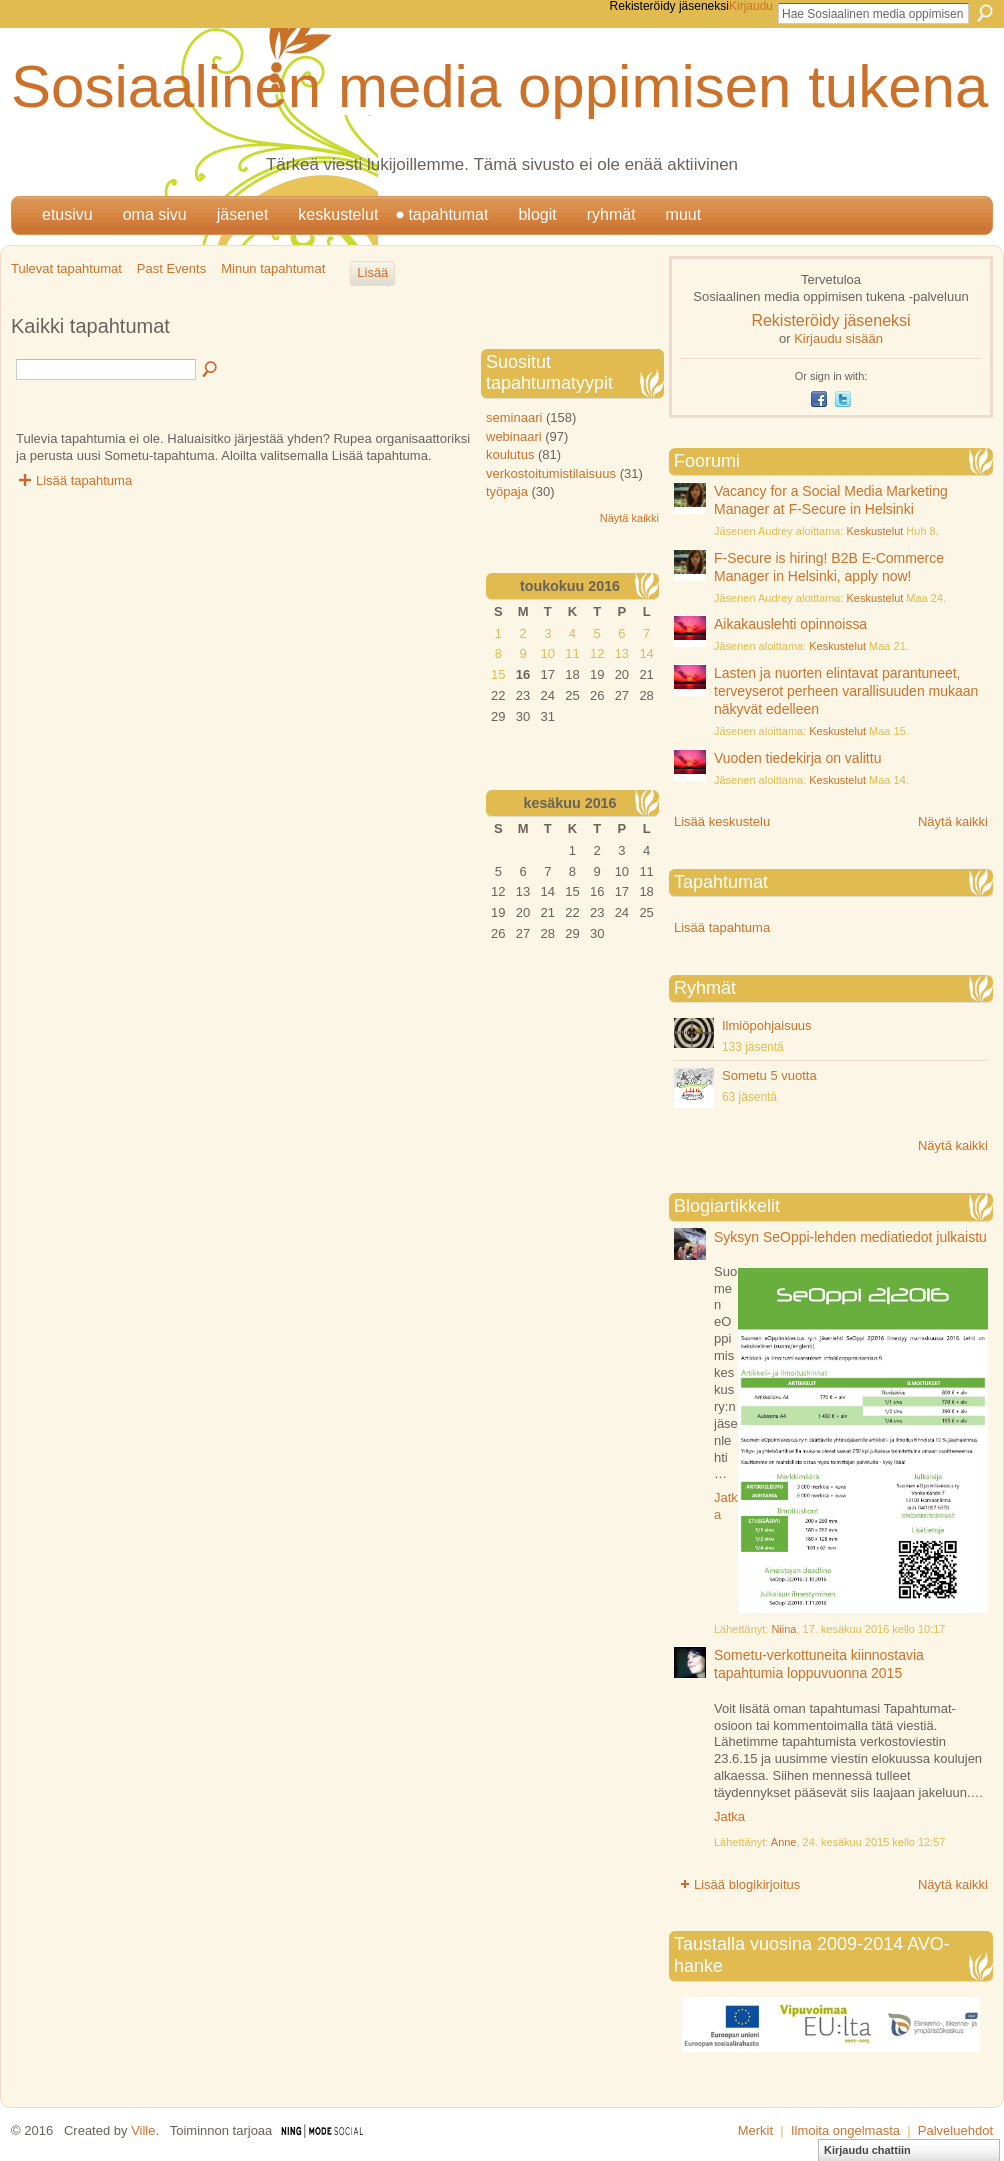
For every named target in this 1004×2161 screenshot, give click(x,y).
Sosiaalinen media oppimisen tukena (499, 86)
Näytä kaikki (953, 821)
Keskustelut (338, 214)
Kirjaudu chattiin (867, 2150)
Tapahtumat (448, 214)
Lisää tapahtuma (84, 480)
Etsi (985, 13)
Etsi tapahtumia (211, 370)
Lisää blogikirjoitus (747, 1884)
